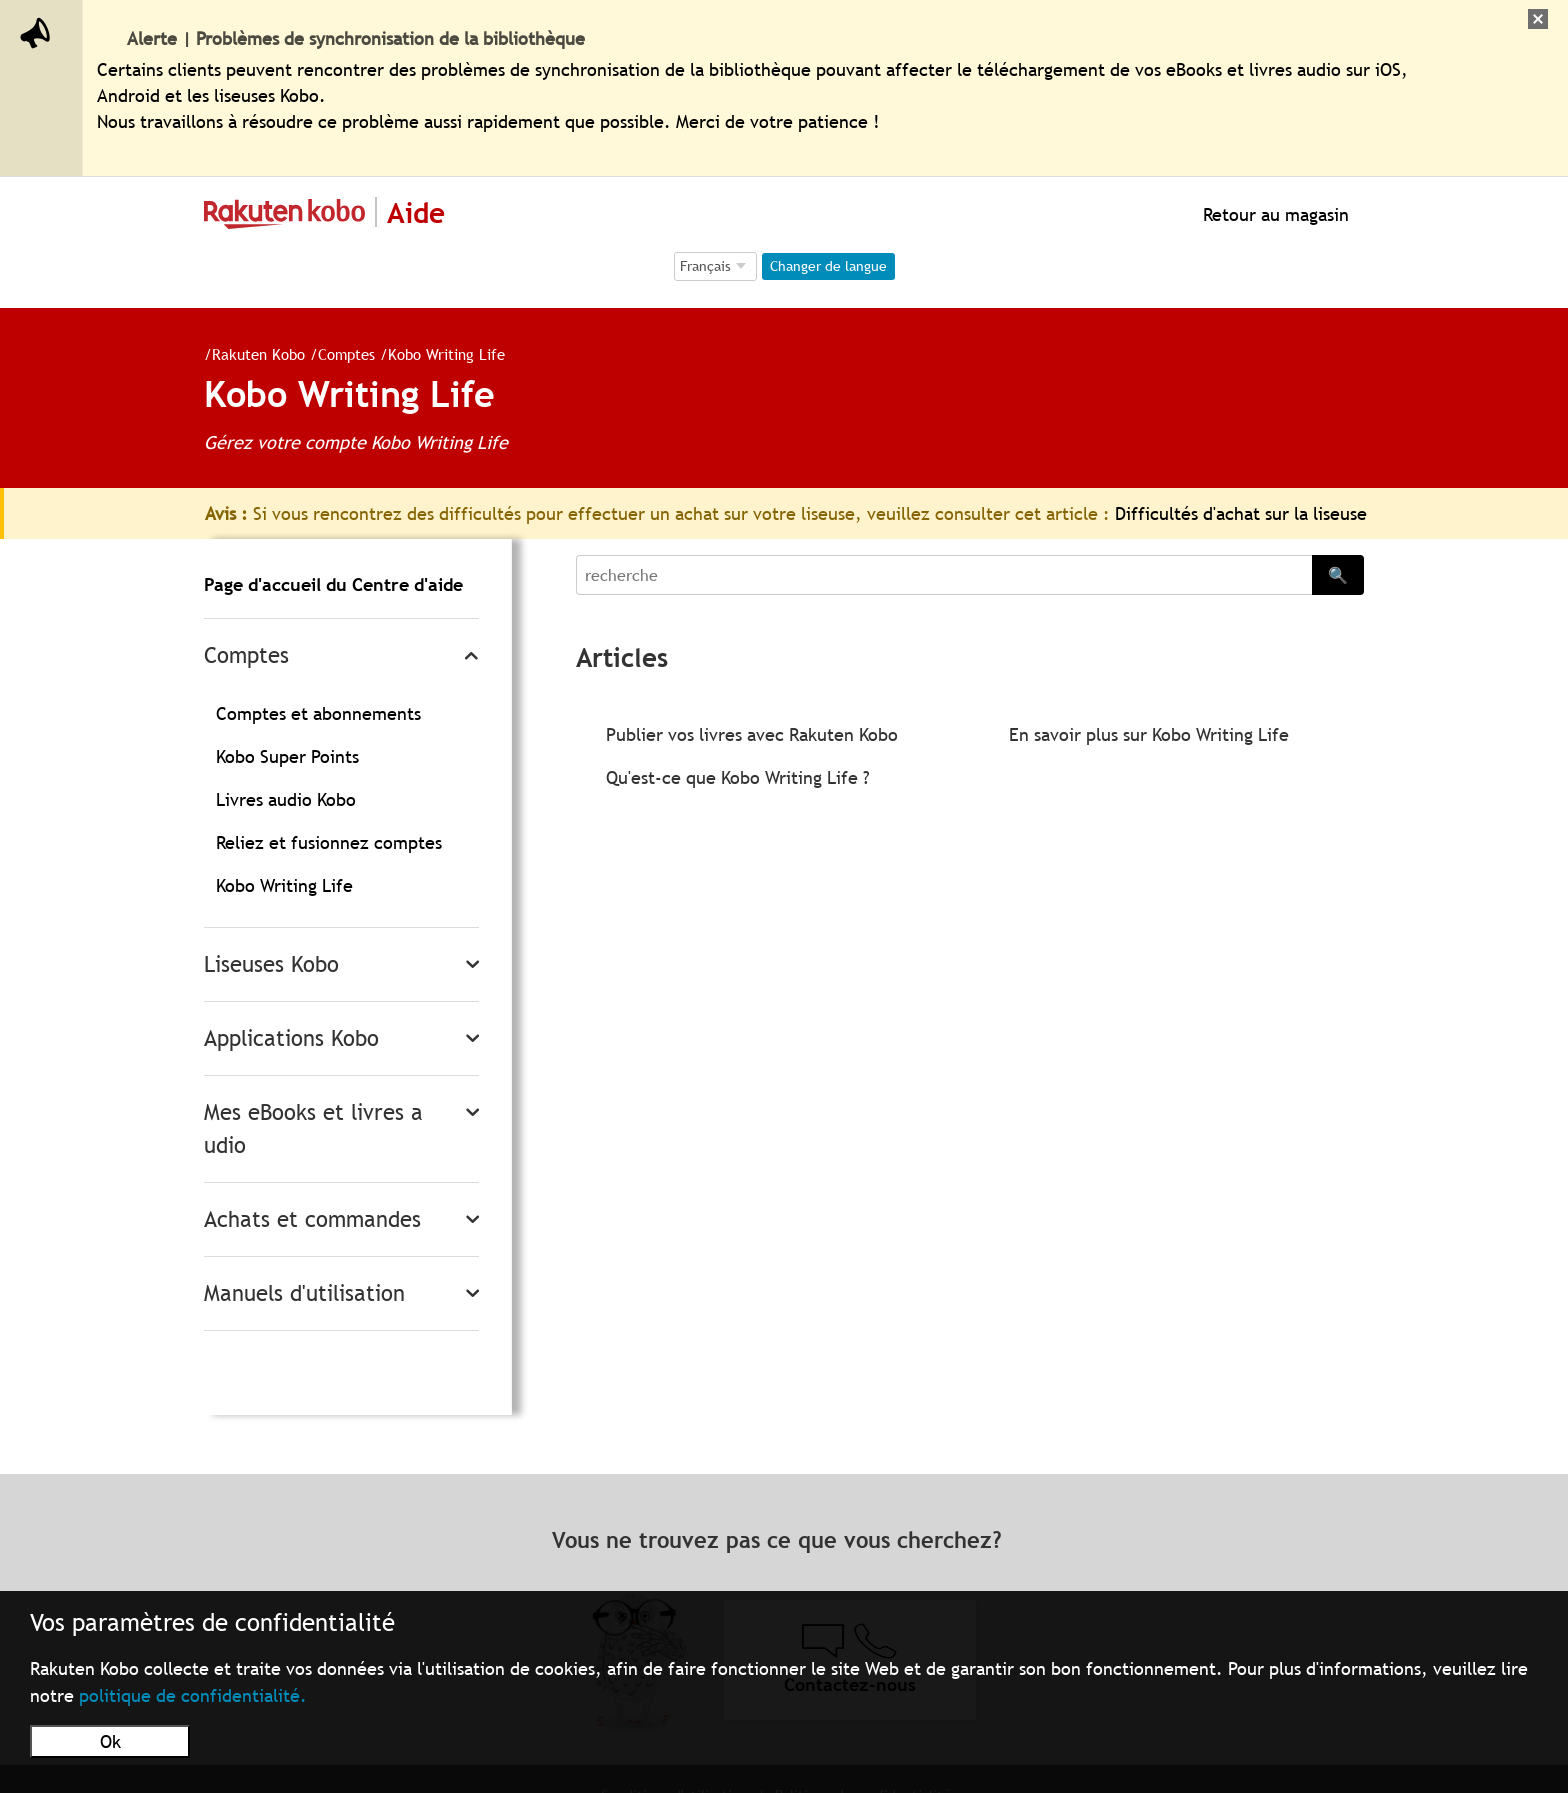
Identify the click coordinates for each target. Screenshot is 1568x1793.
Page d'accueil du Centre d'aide (333, 584)
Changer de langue (828, 266)
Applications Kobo (291, 1038)
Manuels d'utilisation (304, 1293)
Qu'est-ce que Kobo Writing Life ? (738, 777)
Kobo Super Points (287, 756)
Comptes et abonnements (318, 713)
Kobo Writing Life (438, 354)
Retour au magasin (1273, 214)
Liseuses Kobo (271, 964)
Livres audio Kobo (286, 799)
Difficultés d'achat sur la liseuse (1241, 513)
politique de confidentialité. (193, 1695)
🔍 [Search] (1338, 575)
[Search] (944, 575)
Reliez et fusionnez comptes (329, 842)
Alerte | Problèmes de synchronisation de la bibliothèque (356, 38)
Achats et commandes (312, 1219)
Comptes (338, 354)
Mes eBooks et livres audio (313, 1129)
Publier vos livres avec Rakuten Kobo (752, 734)
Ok (110, 1741)
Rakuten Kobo (250, 354)
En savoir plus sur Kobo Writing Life (1149, 734)
